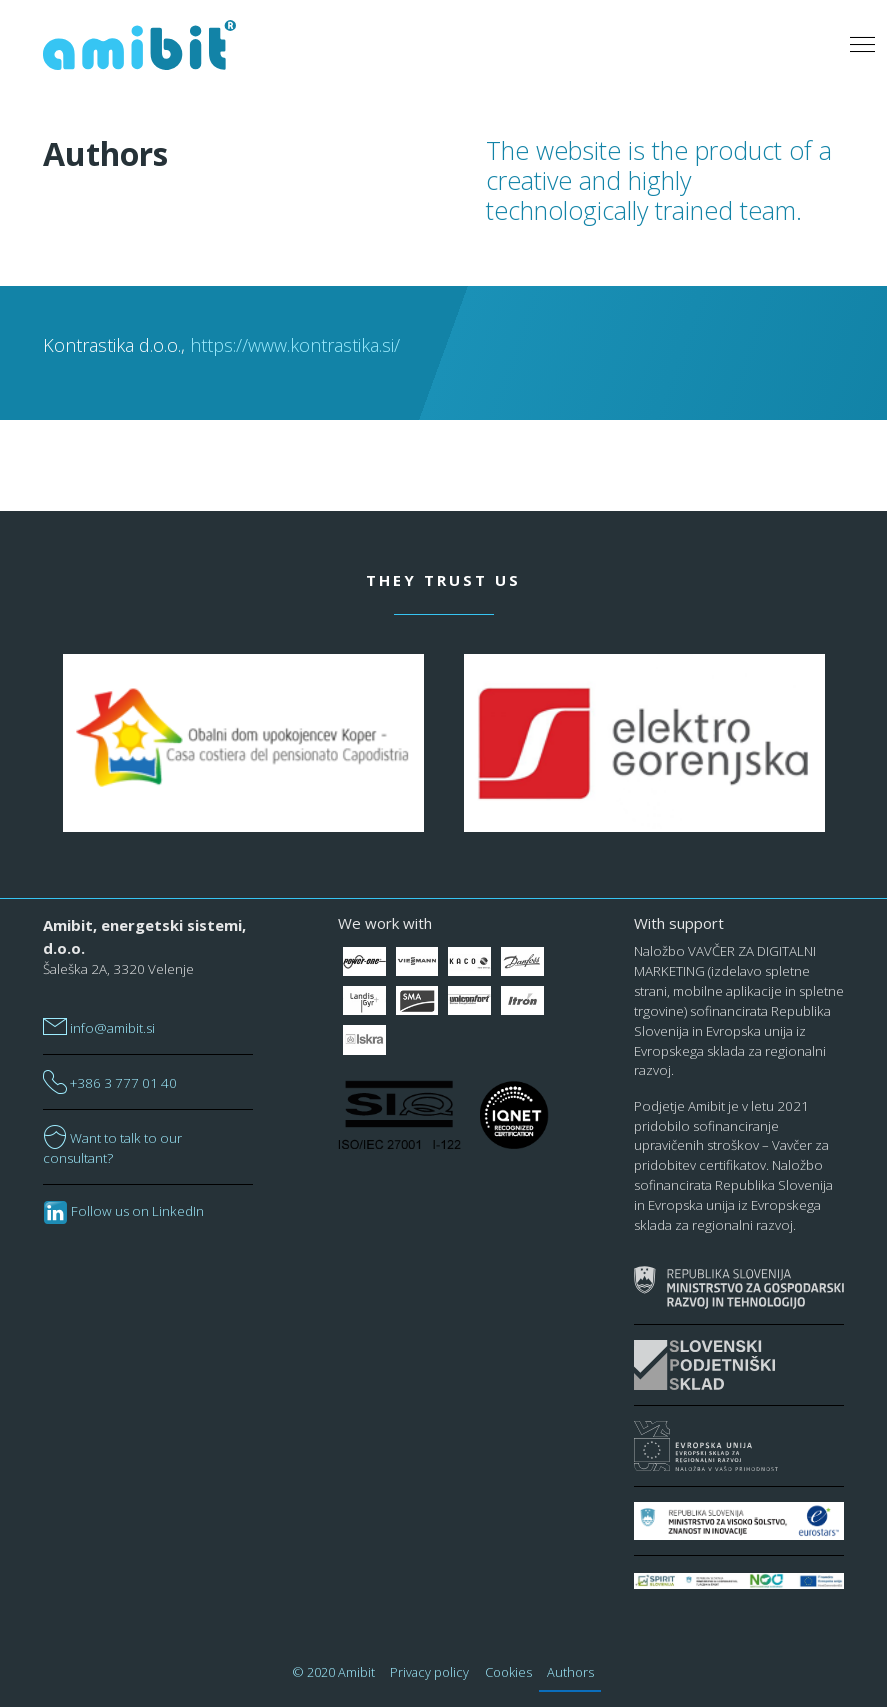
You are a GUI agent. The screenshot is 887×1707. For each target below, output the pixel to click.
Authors (570, 1672)
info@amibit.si (99, 1028)
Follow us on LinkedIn (123, 1211)
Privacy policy (429, 1672)
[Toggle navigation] (862, 45)
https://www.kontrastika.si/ (295, 345)
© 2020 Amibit (334, 1672)
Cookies (508, 1672)
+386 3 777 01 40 (110, 1083)
